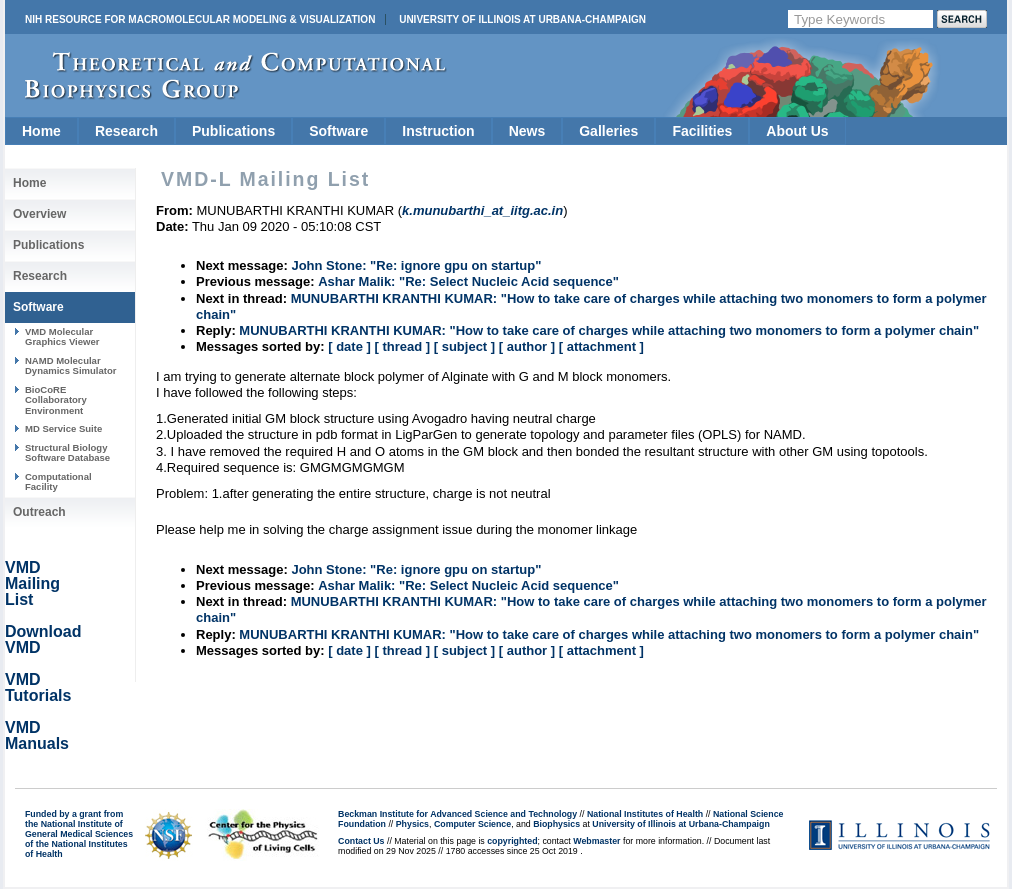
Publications (233, 131)
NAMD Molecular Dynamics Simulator (71, 365)
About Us (797, 131)
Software (338, 131)
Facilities (702, 131)
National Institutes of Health (645, 814)
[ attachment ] (601, 346)
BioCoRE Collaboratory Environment (56, 400)
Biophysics (556, 824)
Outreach (39, 512)
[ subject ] (464, 346)
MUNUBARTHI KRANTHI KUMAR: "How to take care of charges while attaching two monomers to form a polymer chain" (609, 330)
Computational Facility (58, 481)
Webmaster (596, 841)
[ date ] (349, 346)
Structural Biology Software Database (67, 452)
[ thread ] (402, 346)
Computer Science (472, 824)
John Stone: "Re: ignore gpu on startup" (416, 265)
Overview (39, 214)
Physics (412, 824)
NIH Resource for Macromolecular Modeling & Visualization (200, 19)
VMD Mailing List (32, 583)
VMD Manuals (37, 735)
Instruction (438, 131)
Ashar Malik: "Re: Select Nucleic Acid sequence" (468, 281)
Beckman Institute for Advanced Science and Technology (457, 814)
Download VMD (43, 639)
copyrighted (512, 841)
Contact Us (361, 841)
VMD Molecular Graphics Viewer (62, 336)
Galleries (608, 131)
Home (41, 131)
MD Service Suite (63, 428)
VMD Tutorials (38, 687)
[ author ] (527, 346)
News (527, 131)
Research (126, 131)
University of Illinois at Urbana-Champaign (522, 19)
